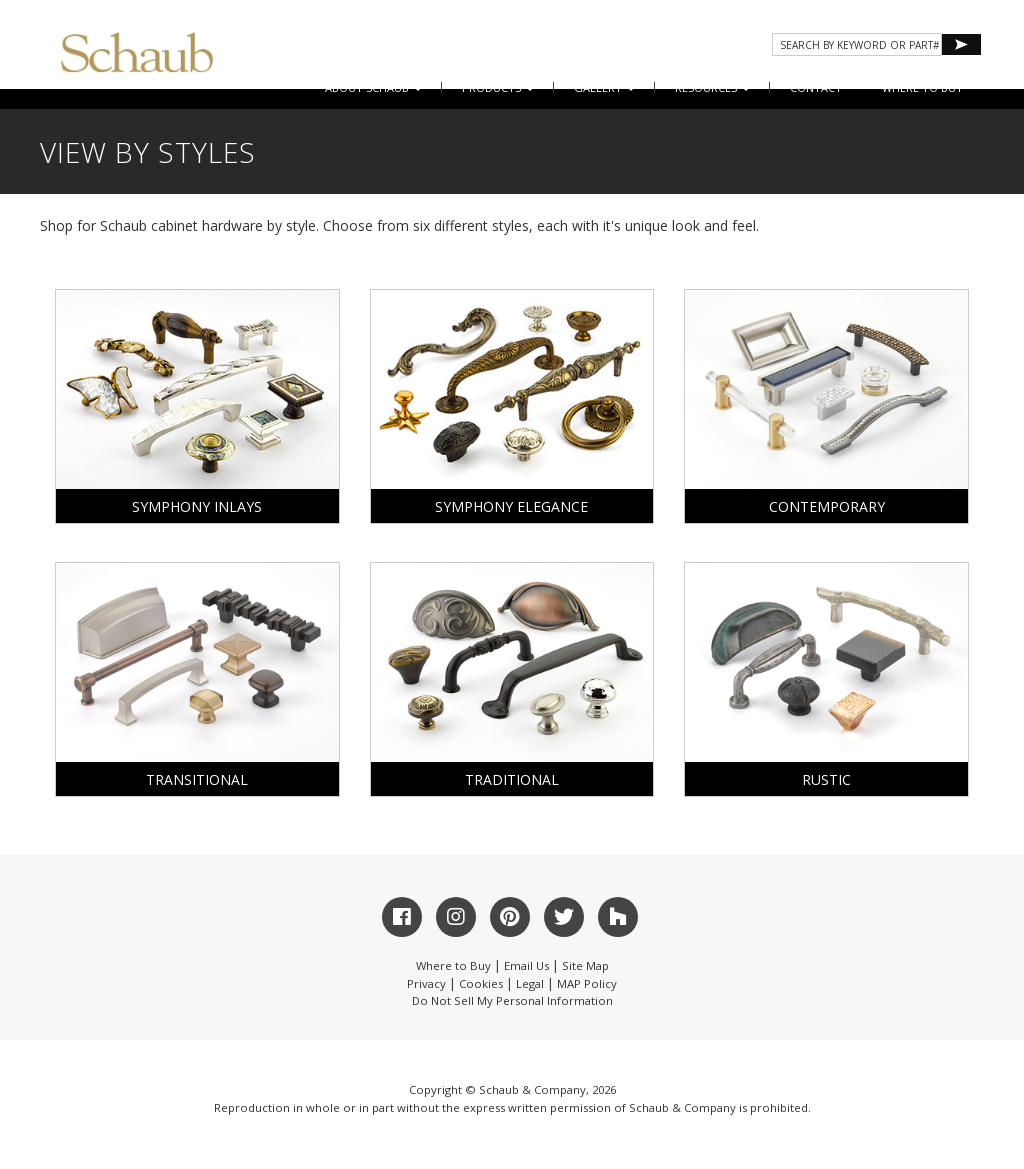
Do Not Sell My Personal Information (512, 1000)
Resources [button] (712, 87)
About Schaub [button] (373, 87)
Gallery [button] (604, 87)
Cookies (481, 983)
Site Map (585, 965)
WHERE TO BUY (922, 87)
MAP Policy (587, 983)
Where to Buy (453, 965)
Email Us (526, 965)
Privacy (426, 983)
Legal (530, 983)
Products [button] (498, 87)
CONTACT (816, 87)
